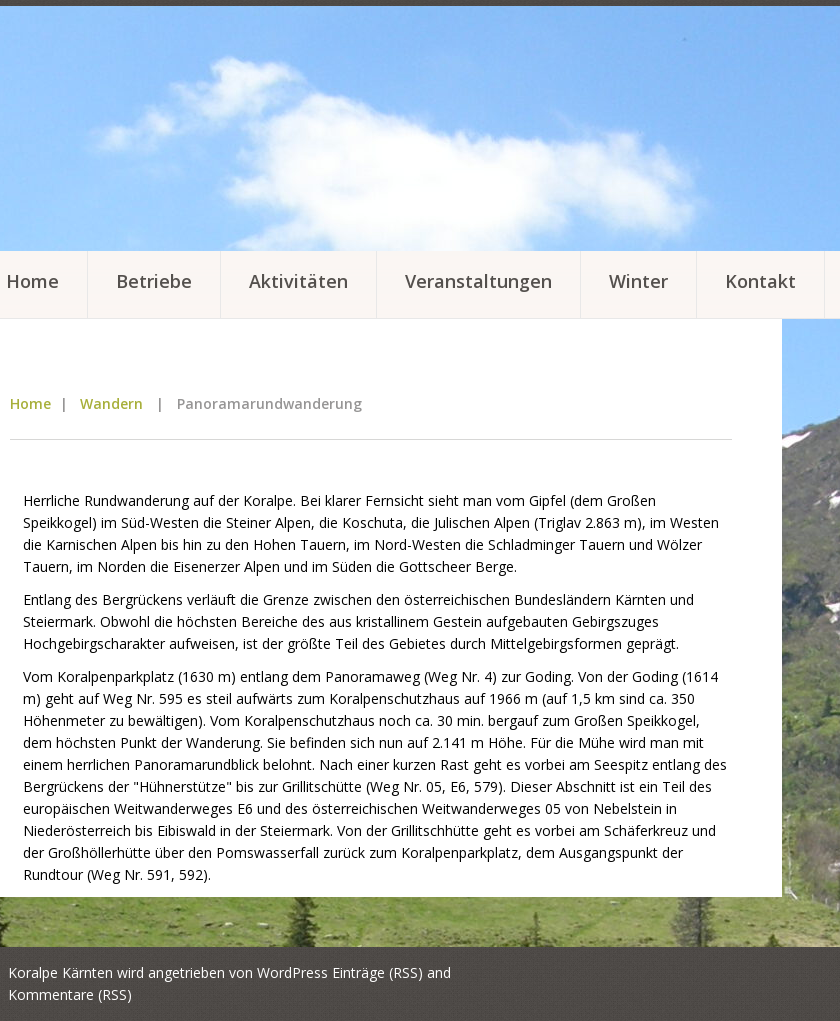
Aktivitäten (298, 281)
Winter (638, 281)
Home (30, 403)
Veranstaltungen (478, 281)
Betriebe (154, 281)
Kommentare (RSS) (70, 994)
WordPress (292, 972)
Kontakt (760, 281)
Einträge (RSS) (377, 972)
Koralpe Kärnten (60, 972)
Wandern (111, 403)
